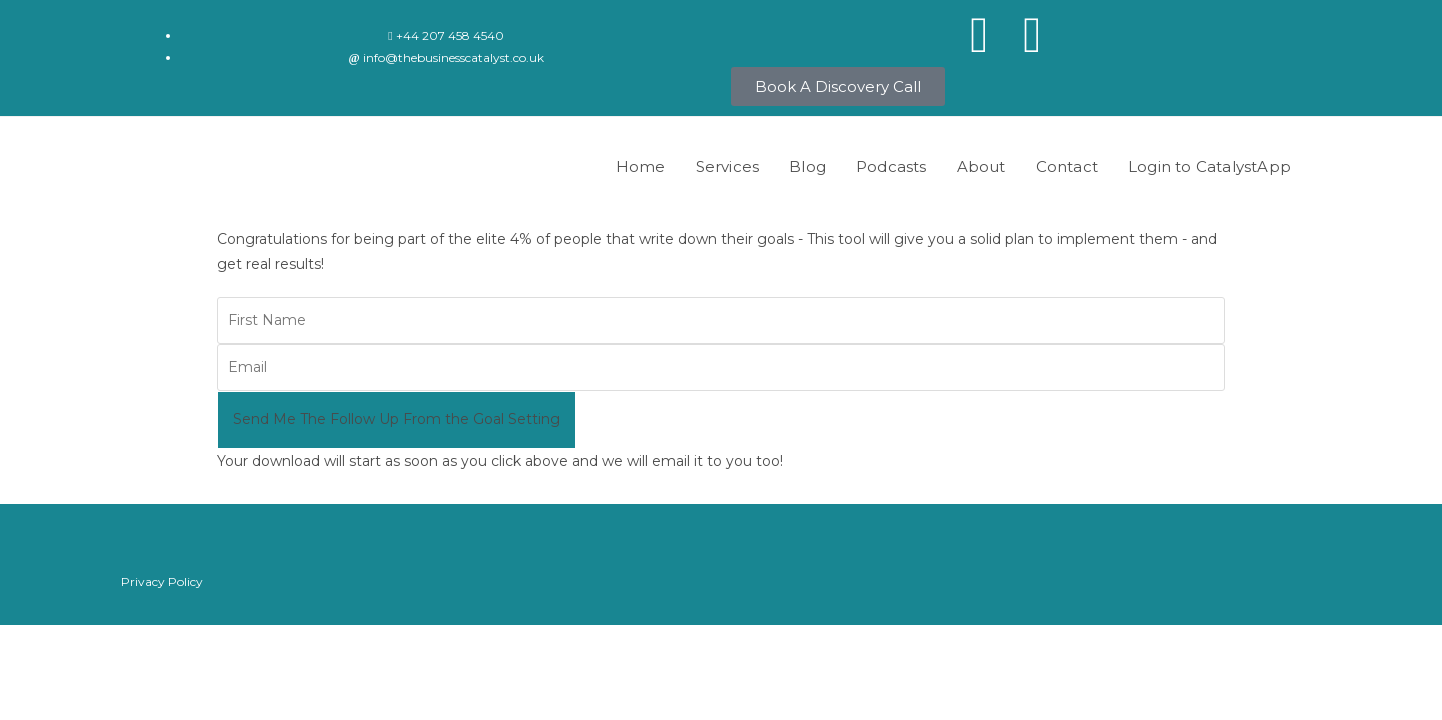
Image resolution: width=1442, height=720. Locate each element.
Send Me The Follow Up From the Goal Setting (396, 419)
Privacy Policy (162, 581)
